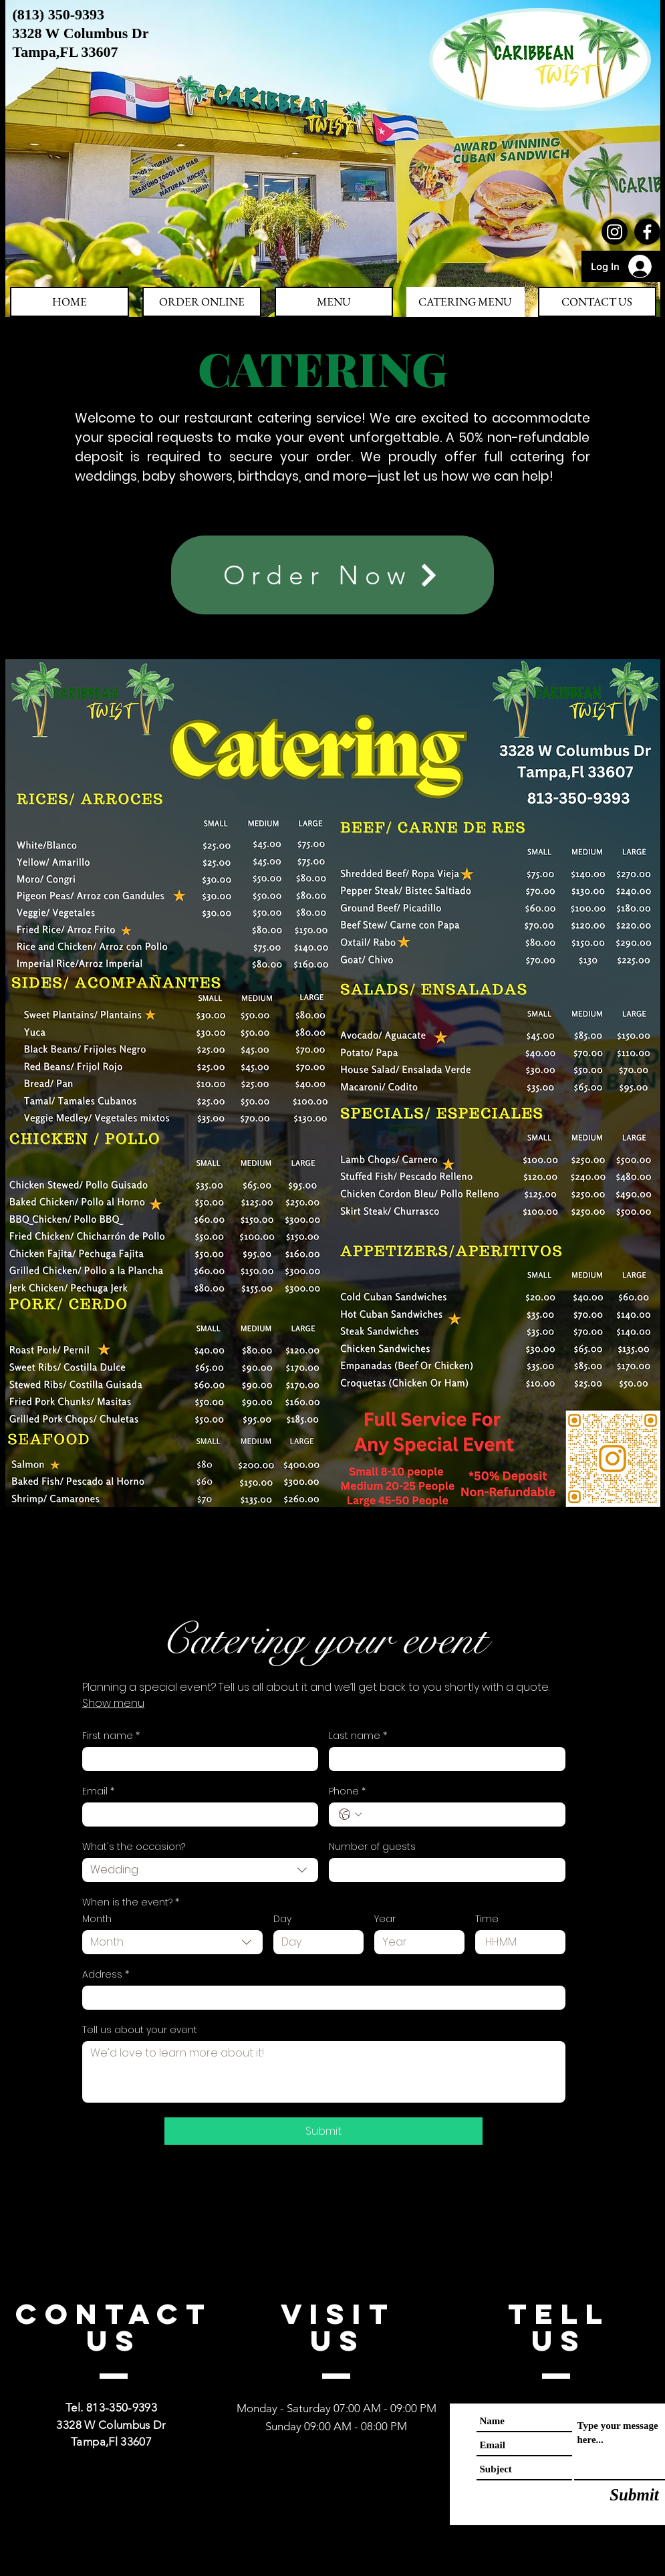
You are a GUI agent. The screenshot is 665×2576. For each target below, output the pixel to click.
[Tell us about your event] (323, 2071)
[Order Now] (332, 575)
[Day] (314, 1942)
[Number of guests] (443, 1870)
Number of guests (372, 1847)
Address (105, 1974)
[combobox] (200, 1870)
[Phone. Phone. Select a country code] (350, 1814)
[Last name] (443, 1759)
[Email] (196, 1814)
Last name (358, 1736)
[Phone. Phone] (460, 1814)
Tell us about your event (139, 2030)
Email (98, 1791)
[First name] (196, 1759)
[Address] (319, 1998)
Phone (347, 1791)
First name (111, 1736)
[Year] (415, 1942)
